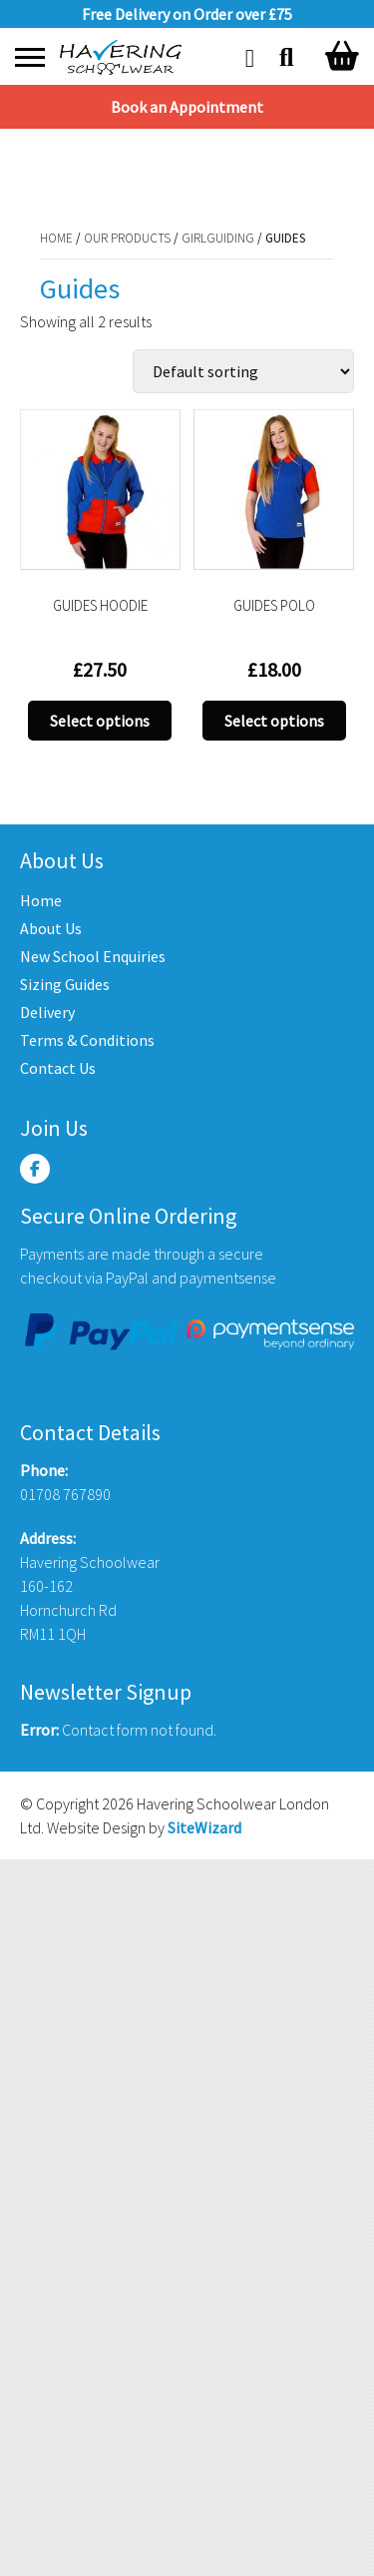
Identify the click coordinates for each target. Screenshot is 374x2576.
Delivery (47, 1012)
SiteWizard (204, 1827)
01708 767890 (65, 1494)
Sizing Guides (65, 984)
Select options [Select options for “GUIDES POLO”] (274, 721)
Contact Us (58, 1068)
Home (36, 168)
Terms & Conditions (87, 1040)
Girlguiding (198, 168)
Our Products (107, 168)
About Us (51, 928)
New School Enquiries (93, 956)
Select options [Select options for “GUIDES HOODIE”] (100, 721)
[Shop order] (243, 371)
